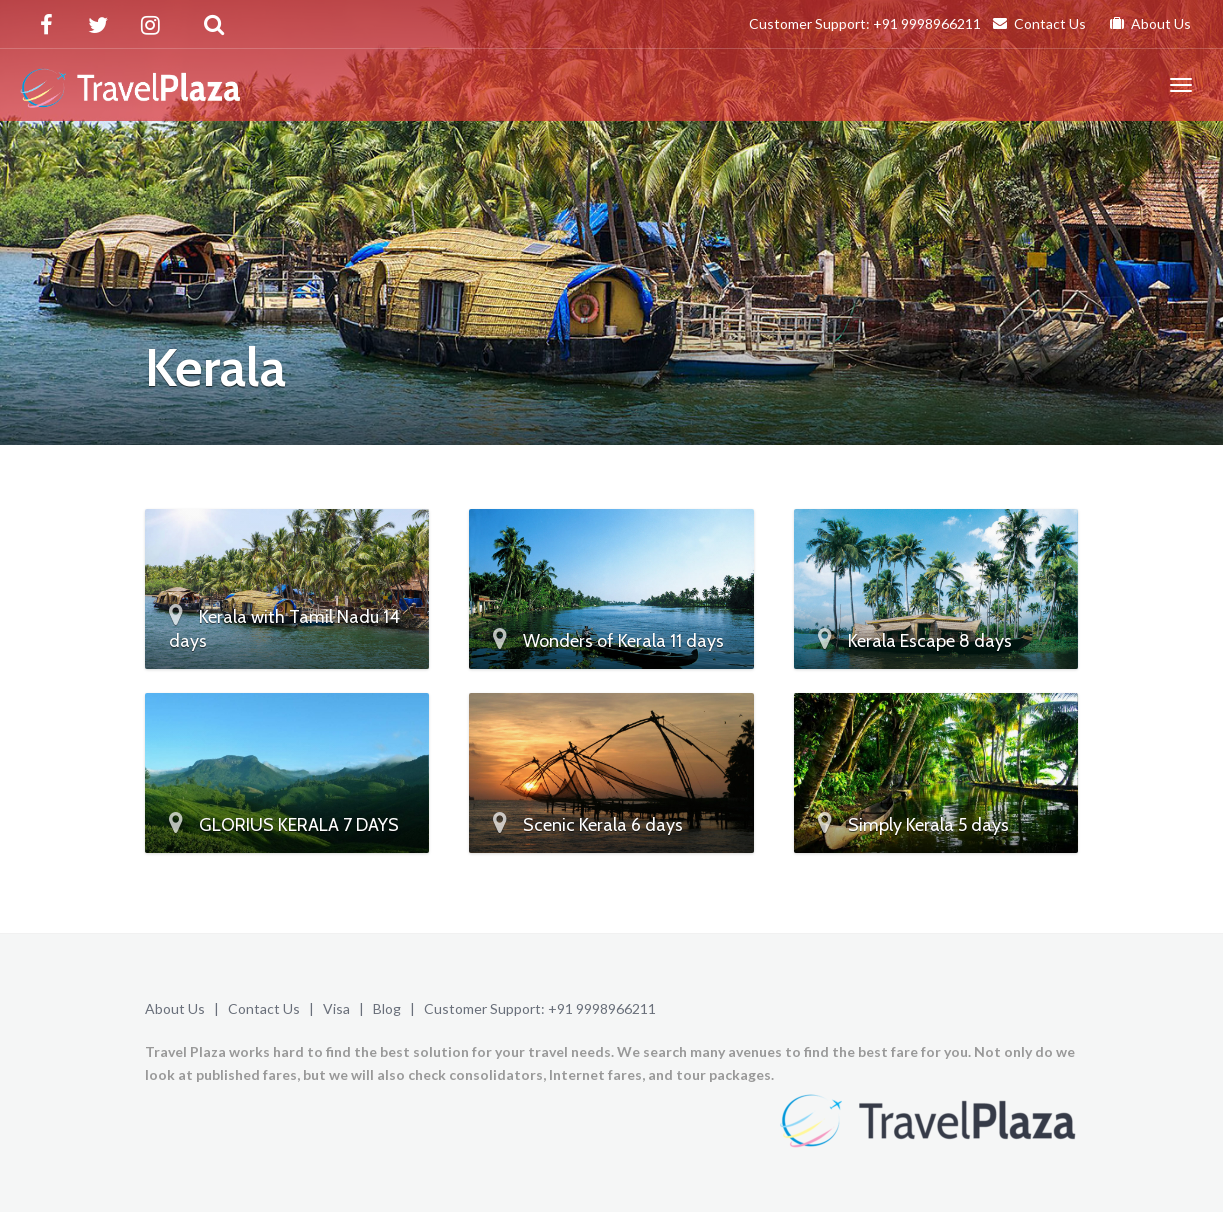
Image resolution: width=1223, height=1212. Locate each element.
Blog (387, 1008)
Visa (336, 1008)
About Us (1150, 23)
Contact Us (1039, 23)
